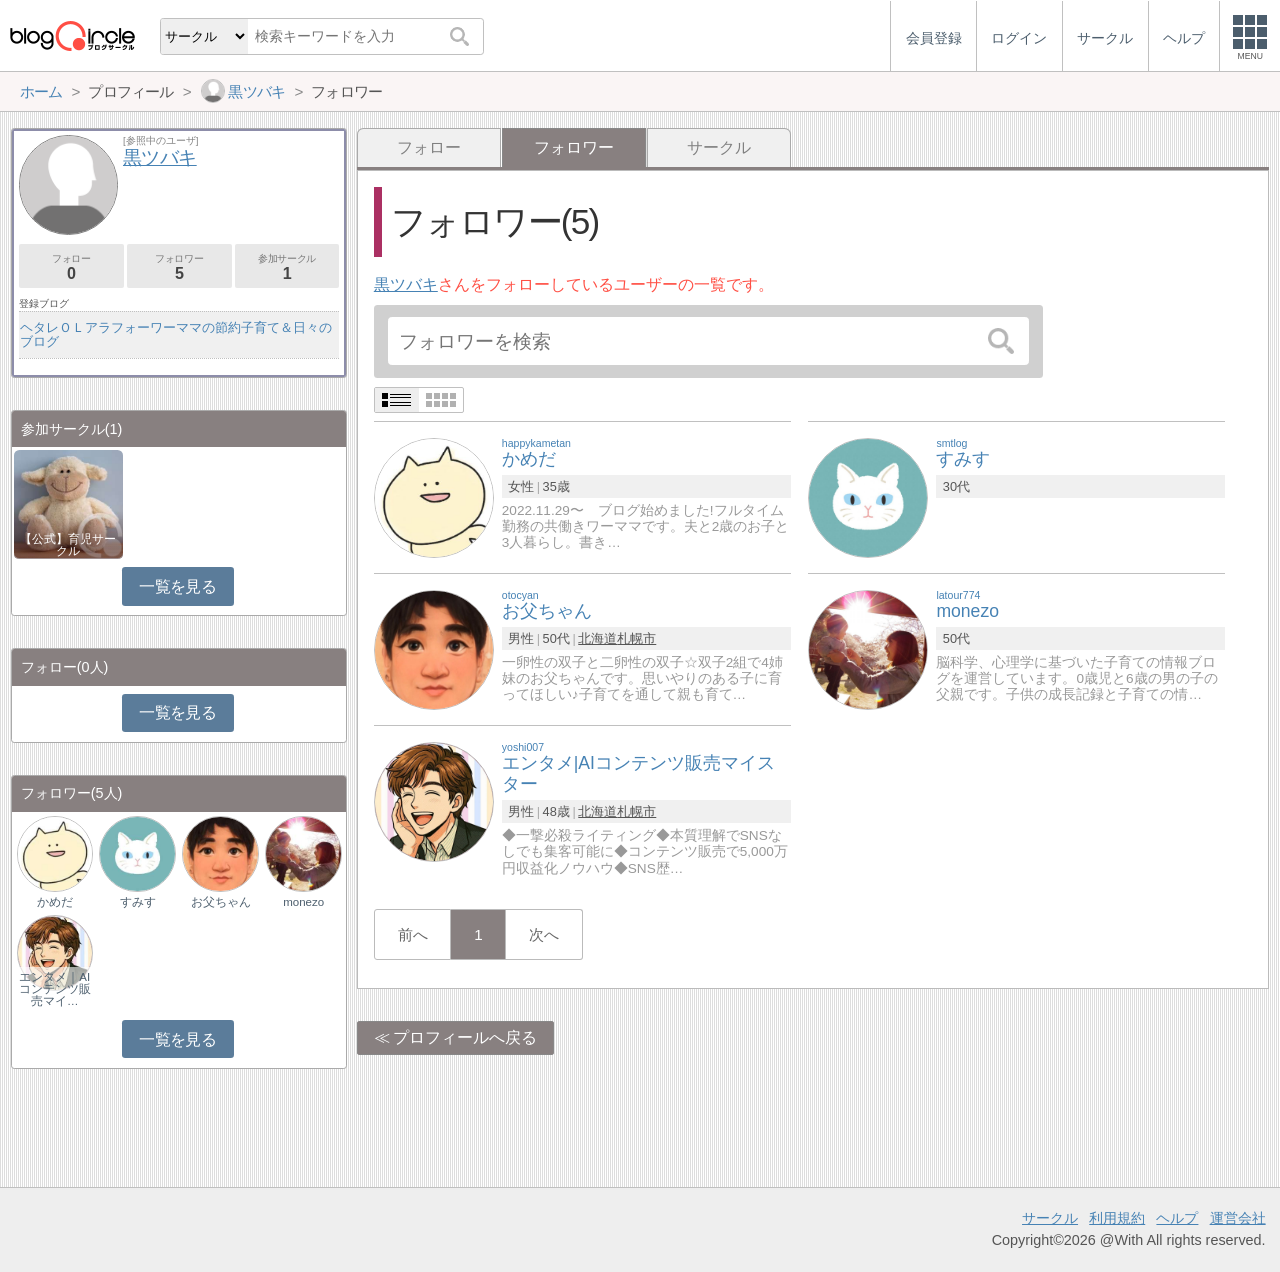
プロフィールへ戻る (465, 1037)
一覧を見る (177, 586)
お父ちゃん (221, 902)
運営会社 (1238, 1218)
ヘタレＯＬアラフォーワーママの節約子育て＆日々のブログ (176, 334)
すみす (138, 902)
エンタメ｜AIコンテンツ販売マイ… (55, 989)
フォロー (429, 147)
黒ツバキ (406, 284)
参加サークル (287, 267)
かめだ (55, 902)
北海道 (597, 638)
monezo (303, 902)
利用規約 (1117, 1218)
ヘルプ (1177, 1218)
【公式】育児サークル (68, 545)
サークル (719, 147)
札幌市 (636, 638)
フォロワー (179, 267)
